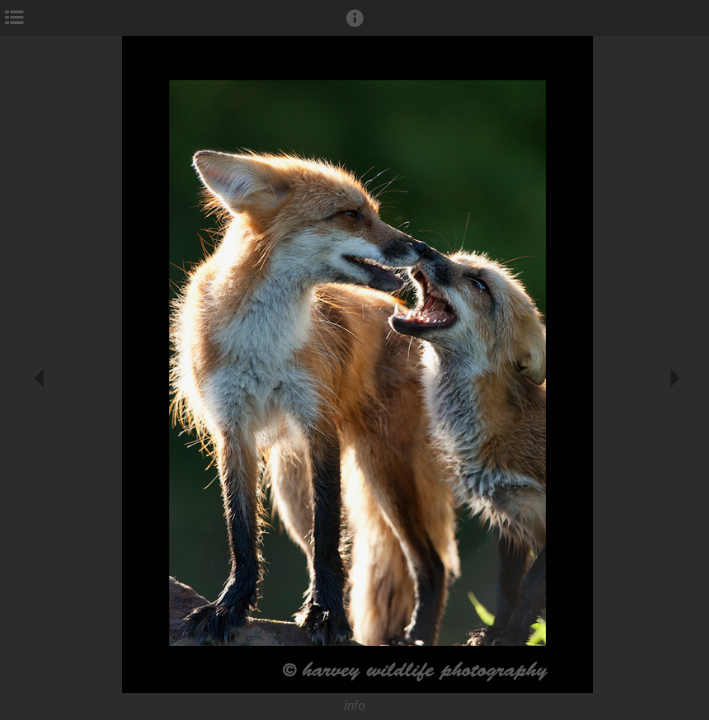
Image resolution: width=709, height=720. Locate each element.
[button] (355, 27)
